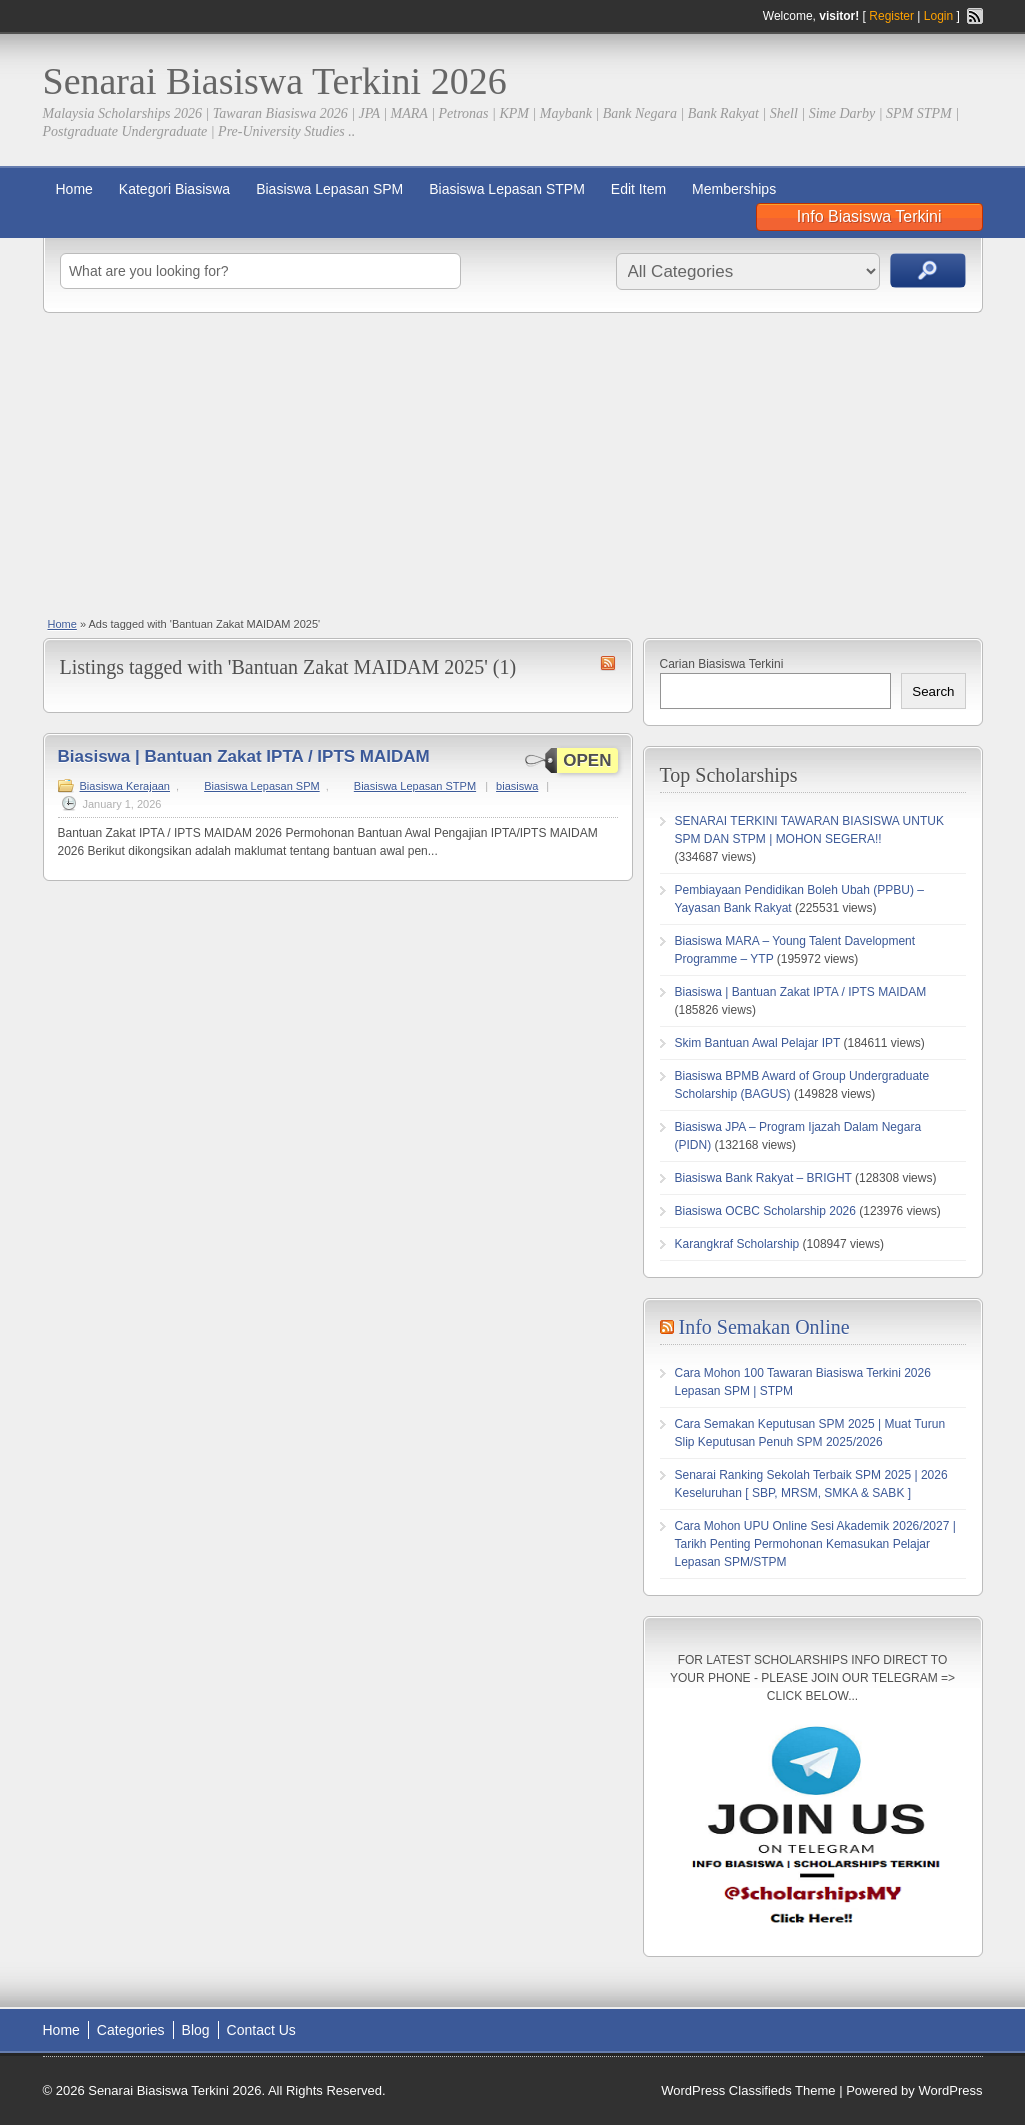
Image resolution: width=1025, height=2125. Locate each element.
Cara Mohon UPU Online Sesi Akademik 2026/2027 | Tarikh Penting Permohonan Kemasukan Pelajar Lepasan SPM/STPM (815, 1544)
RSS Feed (975, 16)
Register (891, 16)
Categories (131, 2030)
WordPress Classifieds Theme (748, 2090)
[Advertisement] (512, 463)
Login (938, 16)
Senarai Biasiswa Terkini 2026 (275, 81)
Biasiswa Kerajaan (125, 786)
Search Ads (928, 270)
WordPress (950, 2090)
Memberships (734, 189)
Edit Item (638, 189)
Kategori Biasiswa (174, 189)
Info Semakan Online (764, 1327)
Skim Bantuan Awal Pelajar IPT (758, 1043)
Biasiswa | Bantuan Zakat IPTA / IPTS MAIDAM (244, 756)
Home (74, 189)
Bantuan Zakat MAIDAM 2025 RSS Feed (608, 663)
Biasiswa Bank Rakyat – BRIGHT (763, 1178)
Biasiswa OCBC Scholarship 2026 (765, 1211)
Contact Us (261, 2030)
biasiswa (517, 786)
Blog (196, 2030)
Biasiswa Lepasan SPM (329, 189)
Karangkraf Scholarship (737, 1244)
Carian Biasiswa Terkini (722, 664)
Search (933, 691)
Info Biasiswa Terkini (869, 216)
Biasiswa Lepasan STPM (507, 189)
